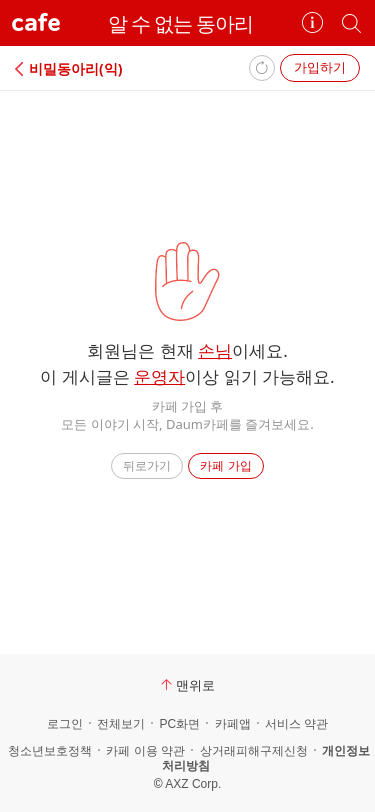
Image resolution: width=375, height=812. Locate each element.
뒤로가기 (147, 465)
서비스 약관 (296, 724)
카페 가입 (225, 465)
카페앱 (233, 724)
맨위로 (188, 685)
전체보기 (121, 724)
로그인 (65, 724)
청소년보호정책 (50, 751)
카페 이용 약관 (145, 751)
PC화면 (179, 724)
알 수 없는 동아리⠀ (188, 23)
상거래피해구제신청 (254, 751)
